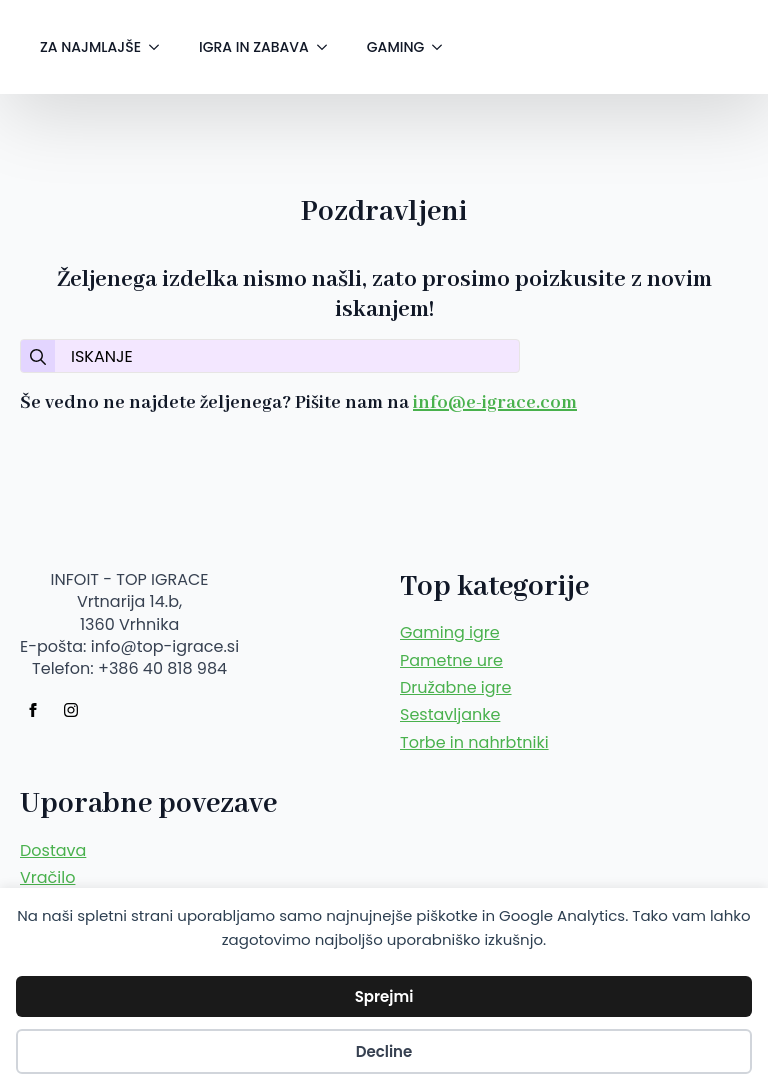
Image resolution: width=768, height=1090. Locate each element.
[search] (38, 357)
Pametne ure (451, 661)
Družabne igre (456, 688)
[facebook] (33, 710)
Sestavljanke (450, 715)
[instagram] (71, 710)
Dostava (53, 851)
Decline (384, 1051)
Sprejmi (384, 996)
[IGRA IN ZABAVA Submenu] (328, 47)
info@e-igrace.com (495, 403)
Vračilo (47, 878)
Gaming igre (450, 633)
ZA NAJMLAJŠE (90, 47)
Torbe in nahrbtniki (474, 743)
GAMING (396, 47)
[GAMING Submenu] (443, 47)
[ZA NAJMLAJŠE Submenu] (160, 47)
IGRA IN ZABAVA (254, 47)
